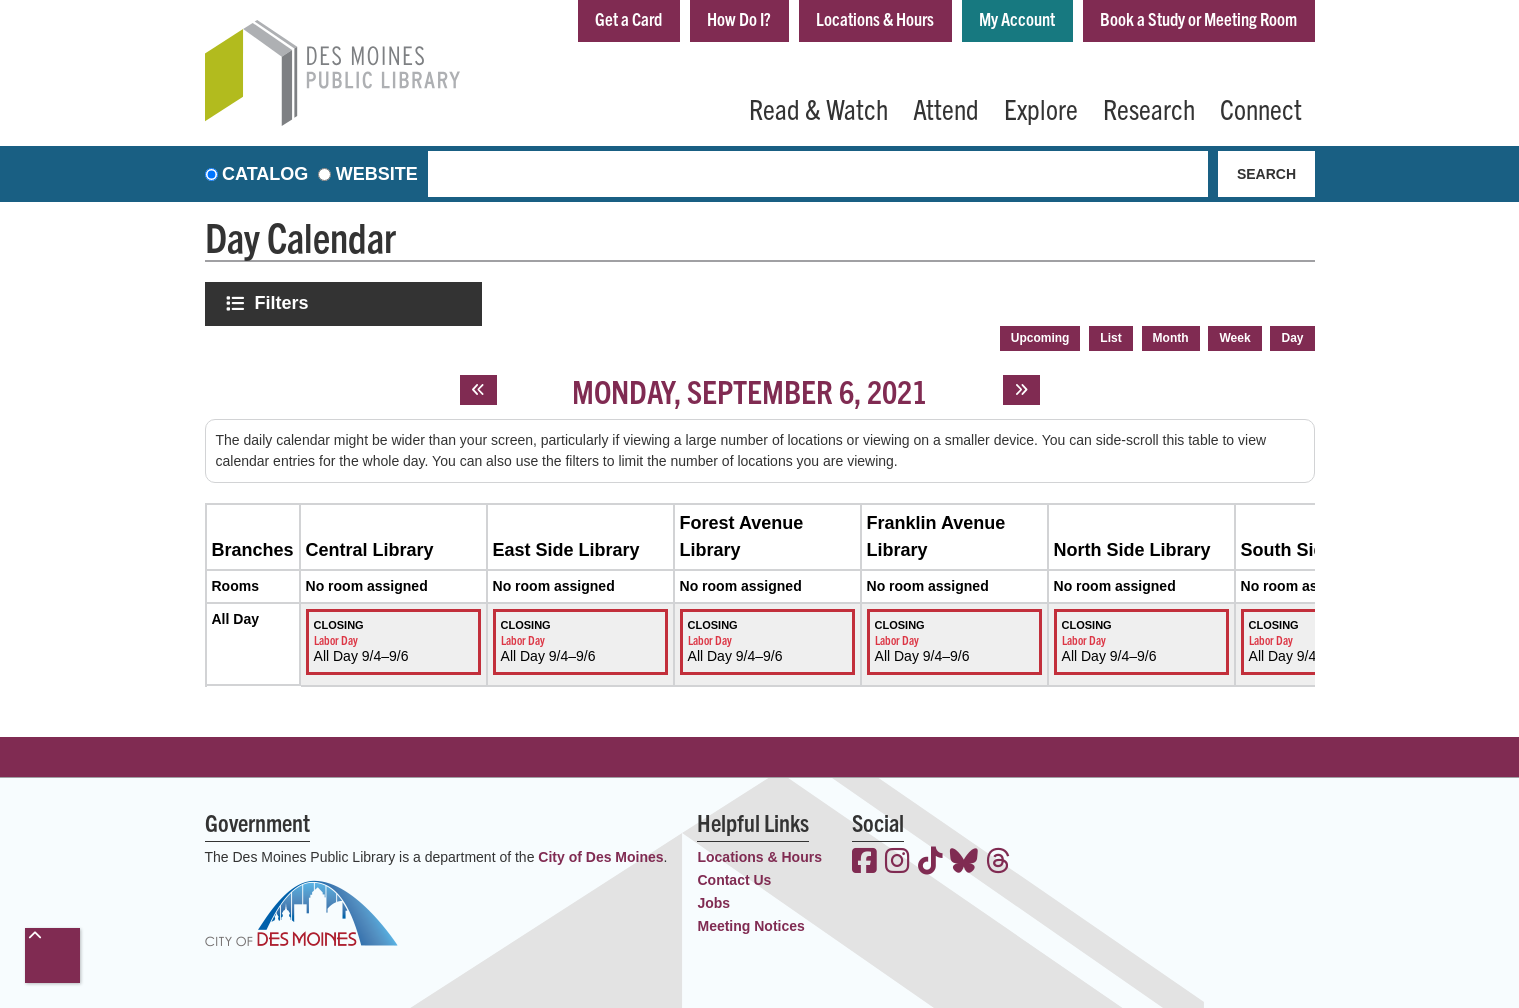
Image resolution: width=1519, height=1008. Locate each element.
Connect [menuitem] (1261, 108)
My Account (1017, 18)
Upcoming (1040, 338)
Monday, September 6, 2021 (749, 390)
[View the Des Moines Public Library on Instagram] (897, 863)
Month (1171, 338)
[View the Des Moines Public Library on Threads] (998, 863)
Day (1292, 338)
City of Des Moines (600, 857)
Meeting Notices (750, 926)
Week (1234, 338)
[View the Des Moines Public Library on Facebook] (864, 863)
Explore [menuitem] (1041, 108)
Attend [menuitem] (946, 108)
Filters (284, 302)
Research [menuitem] (1149, 108)
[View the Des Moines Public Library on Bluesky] (964, 863)
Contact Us (734, 880)
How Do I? (739, 18)
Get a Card (628, 18)
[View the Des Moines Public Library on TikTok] (930, 863)
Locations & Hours (875, 18)
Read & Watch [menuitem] (818, 108)
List (1110, 338)
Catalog (265, 174)
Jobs (713, 903)
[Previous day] (478, 390)
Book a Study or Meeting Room (1198, 18)
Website (377, 174)
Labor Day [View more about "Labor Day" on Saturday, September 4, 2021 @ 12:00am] (336, 639)
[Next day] (1021, 390)
